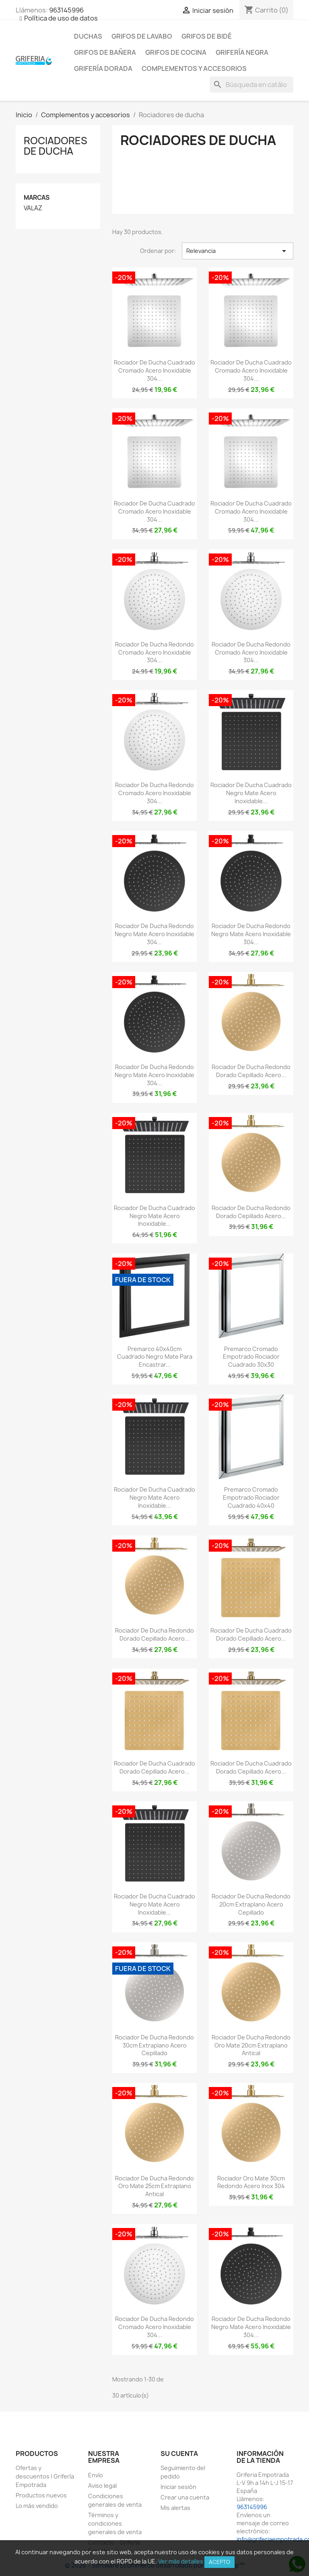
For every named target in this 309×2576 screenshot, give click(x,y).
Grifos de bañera (105, 52)
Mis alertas (175, 2508)
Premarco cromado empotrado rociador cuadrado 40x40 (251, 1497)
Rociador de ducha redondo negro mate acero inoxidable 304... (154, 934)
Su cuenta (179, 2453)
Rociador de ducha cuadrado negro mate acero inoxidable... (251, 793)
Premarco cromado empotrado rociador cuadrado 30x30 (251, 1357)
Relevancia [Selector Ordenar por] (237, 251)
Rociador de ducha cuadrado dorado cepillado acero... (251, 1634)
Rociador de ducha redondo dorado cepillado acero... (251, 1071)
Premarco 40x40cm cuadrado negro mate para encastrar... (154, 1357)
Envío (95, 2475)
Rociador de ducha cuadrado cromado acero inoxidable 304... (154, 370)
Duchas (88, 36)
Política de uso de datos (61, 18)
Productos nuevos (41, 2495)
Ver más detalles (180, 2561)
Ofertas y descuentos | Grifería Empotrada (45, 2476)
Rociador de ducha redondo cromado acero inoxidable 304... (154, 652)
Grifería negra (242, 52)
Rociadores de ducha (55, 146)
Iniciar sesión (178, 2487)
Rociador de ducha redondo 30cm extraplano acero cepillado (154, 2045)
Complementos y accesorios (194, 68)
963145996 (66, 10)
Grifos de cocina (175, 52)
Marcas (36, 197)
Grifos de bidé (206, 36)
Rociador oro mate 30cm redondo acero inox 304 (251, 2182)
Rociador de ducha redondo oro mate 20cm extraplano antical (251, 2045)
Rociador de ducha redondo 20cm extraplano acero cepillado (251, 1904)
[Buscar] (251, 85)
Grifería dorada (103, 68)
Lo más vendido (37, 2506)
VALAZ (33, 208)
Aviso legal (102, 2485)
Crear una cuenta (185, 2497)
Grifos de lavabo (141, 36)
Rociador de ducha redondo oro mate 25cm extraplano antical (154, 2186)
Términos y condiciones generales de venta (115, 2523)
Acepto (219, 2562)
